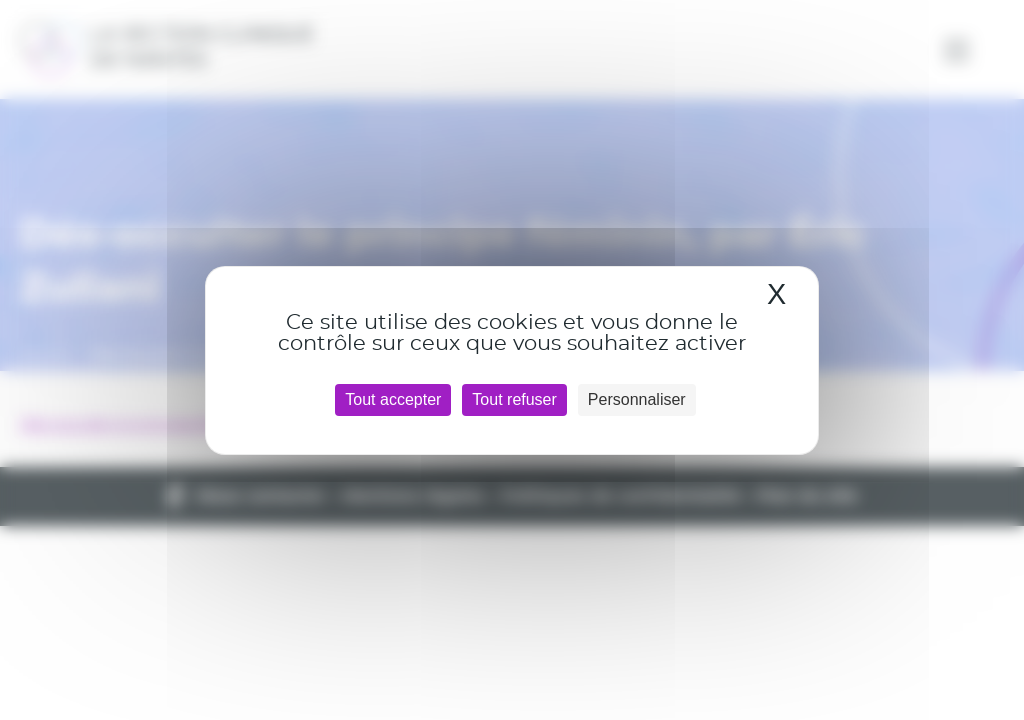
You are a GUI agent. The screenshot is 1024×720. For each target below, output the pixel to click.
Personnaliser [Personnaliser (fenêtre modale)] (637, 399)
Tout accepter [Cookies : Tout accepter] (393, 399)
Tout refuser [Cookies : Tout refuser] (514, 399)
